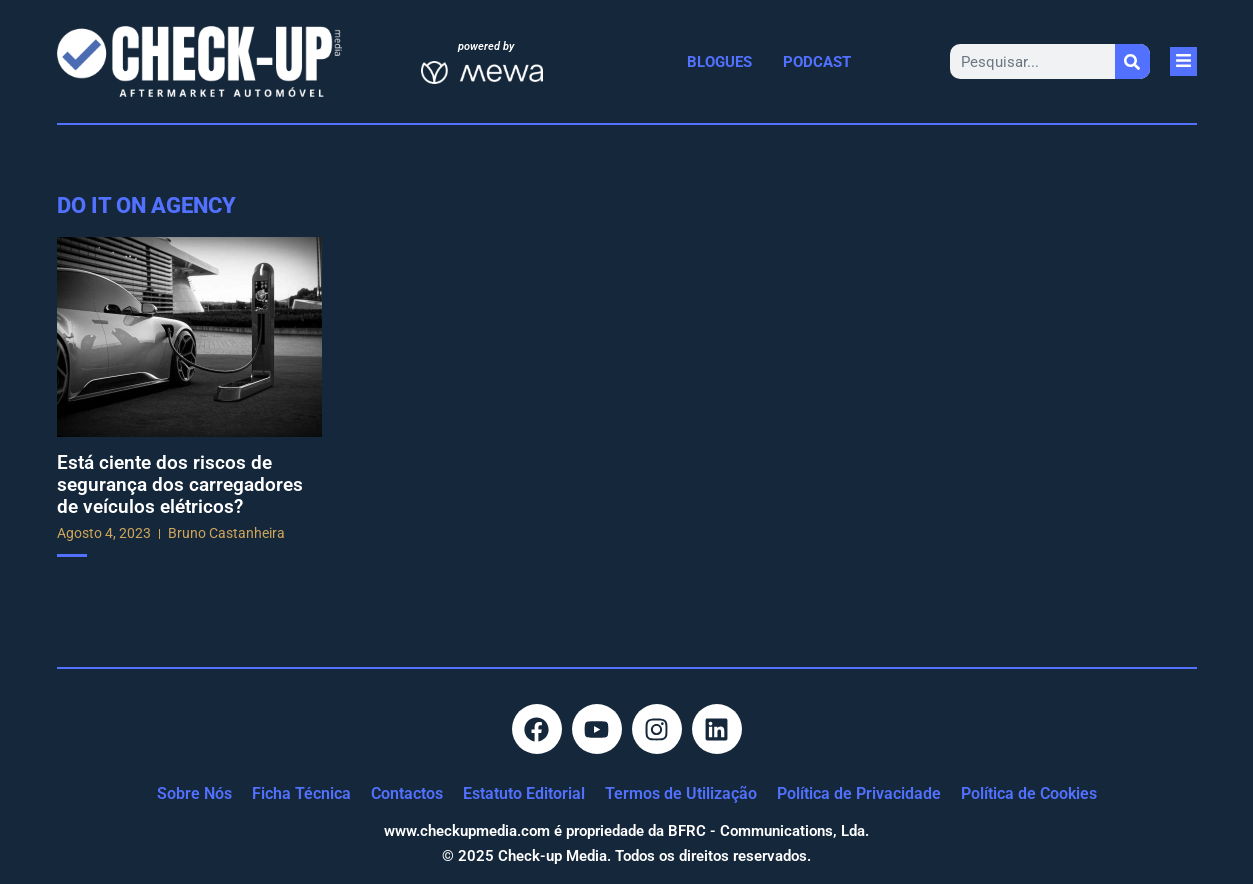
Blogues (719, 62)
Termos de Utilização (681, 793)
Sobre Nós (194, 793)
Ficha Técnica (301, 793)
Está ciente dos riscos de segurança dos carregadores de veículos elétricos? (180, 484)
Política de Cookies (1029, 793)
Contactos (407, 793)
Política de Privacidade (859, 793)
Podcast (817, 62)
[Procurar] (1132, 61)
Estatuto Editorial (524, 793)
